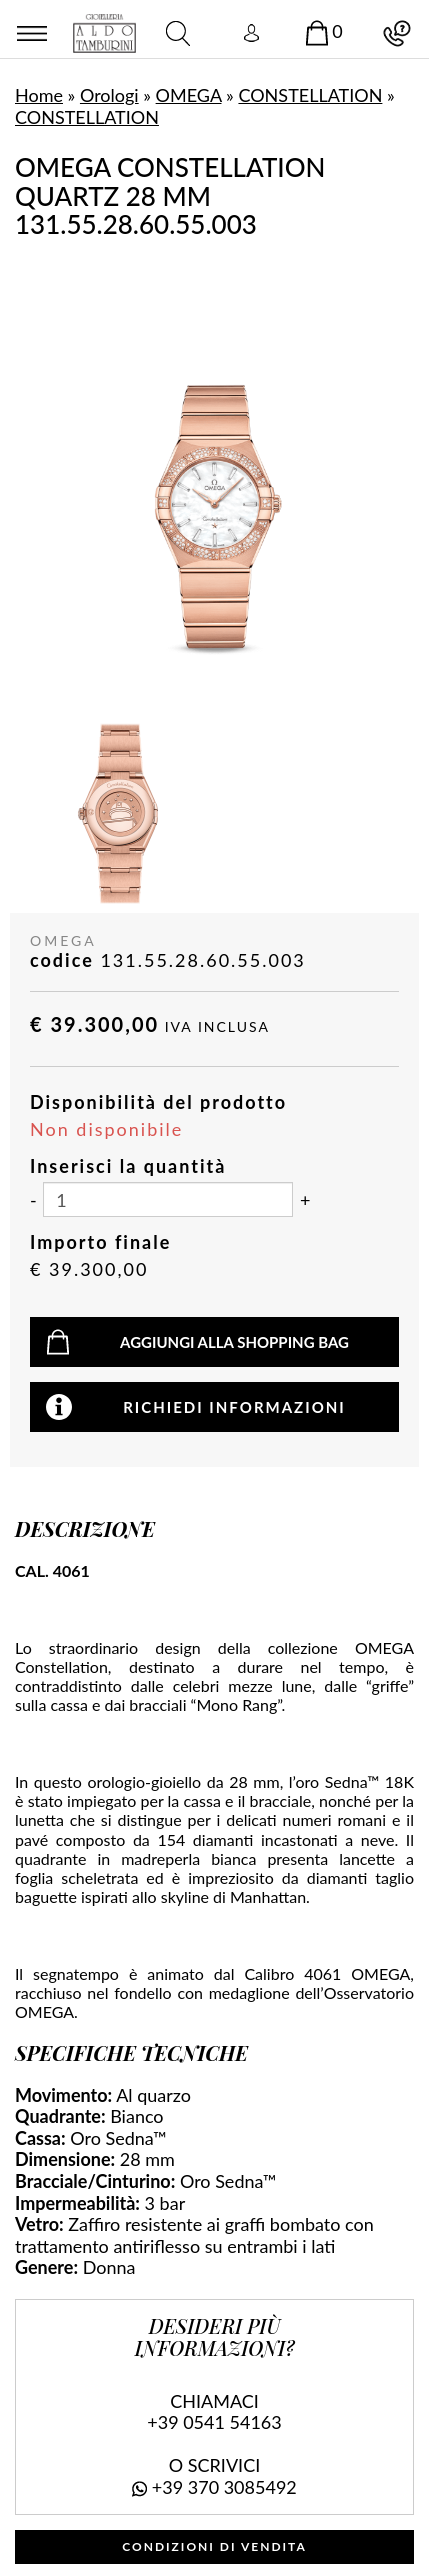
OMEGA (189, 95)
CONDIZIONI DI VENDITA (214, 2546)
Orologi (109, 95)
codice (62, 960)
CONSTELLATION (310, 95)
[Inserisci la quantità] (168, 1199)
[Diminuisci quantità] (33, 1201)
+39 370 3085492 (224, 2487)
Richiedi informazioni (234, 1407)
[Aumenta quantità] (305, 1201)
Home (39, 95)
